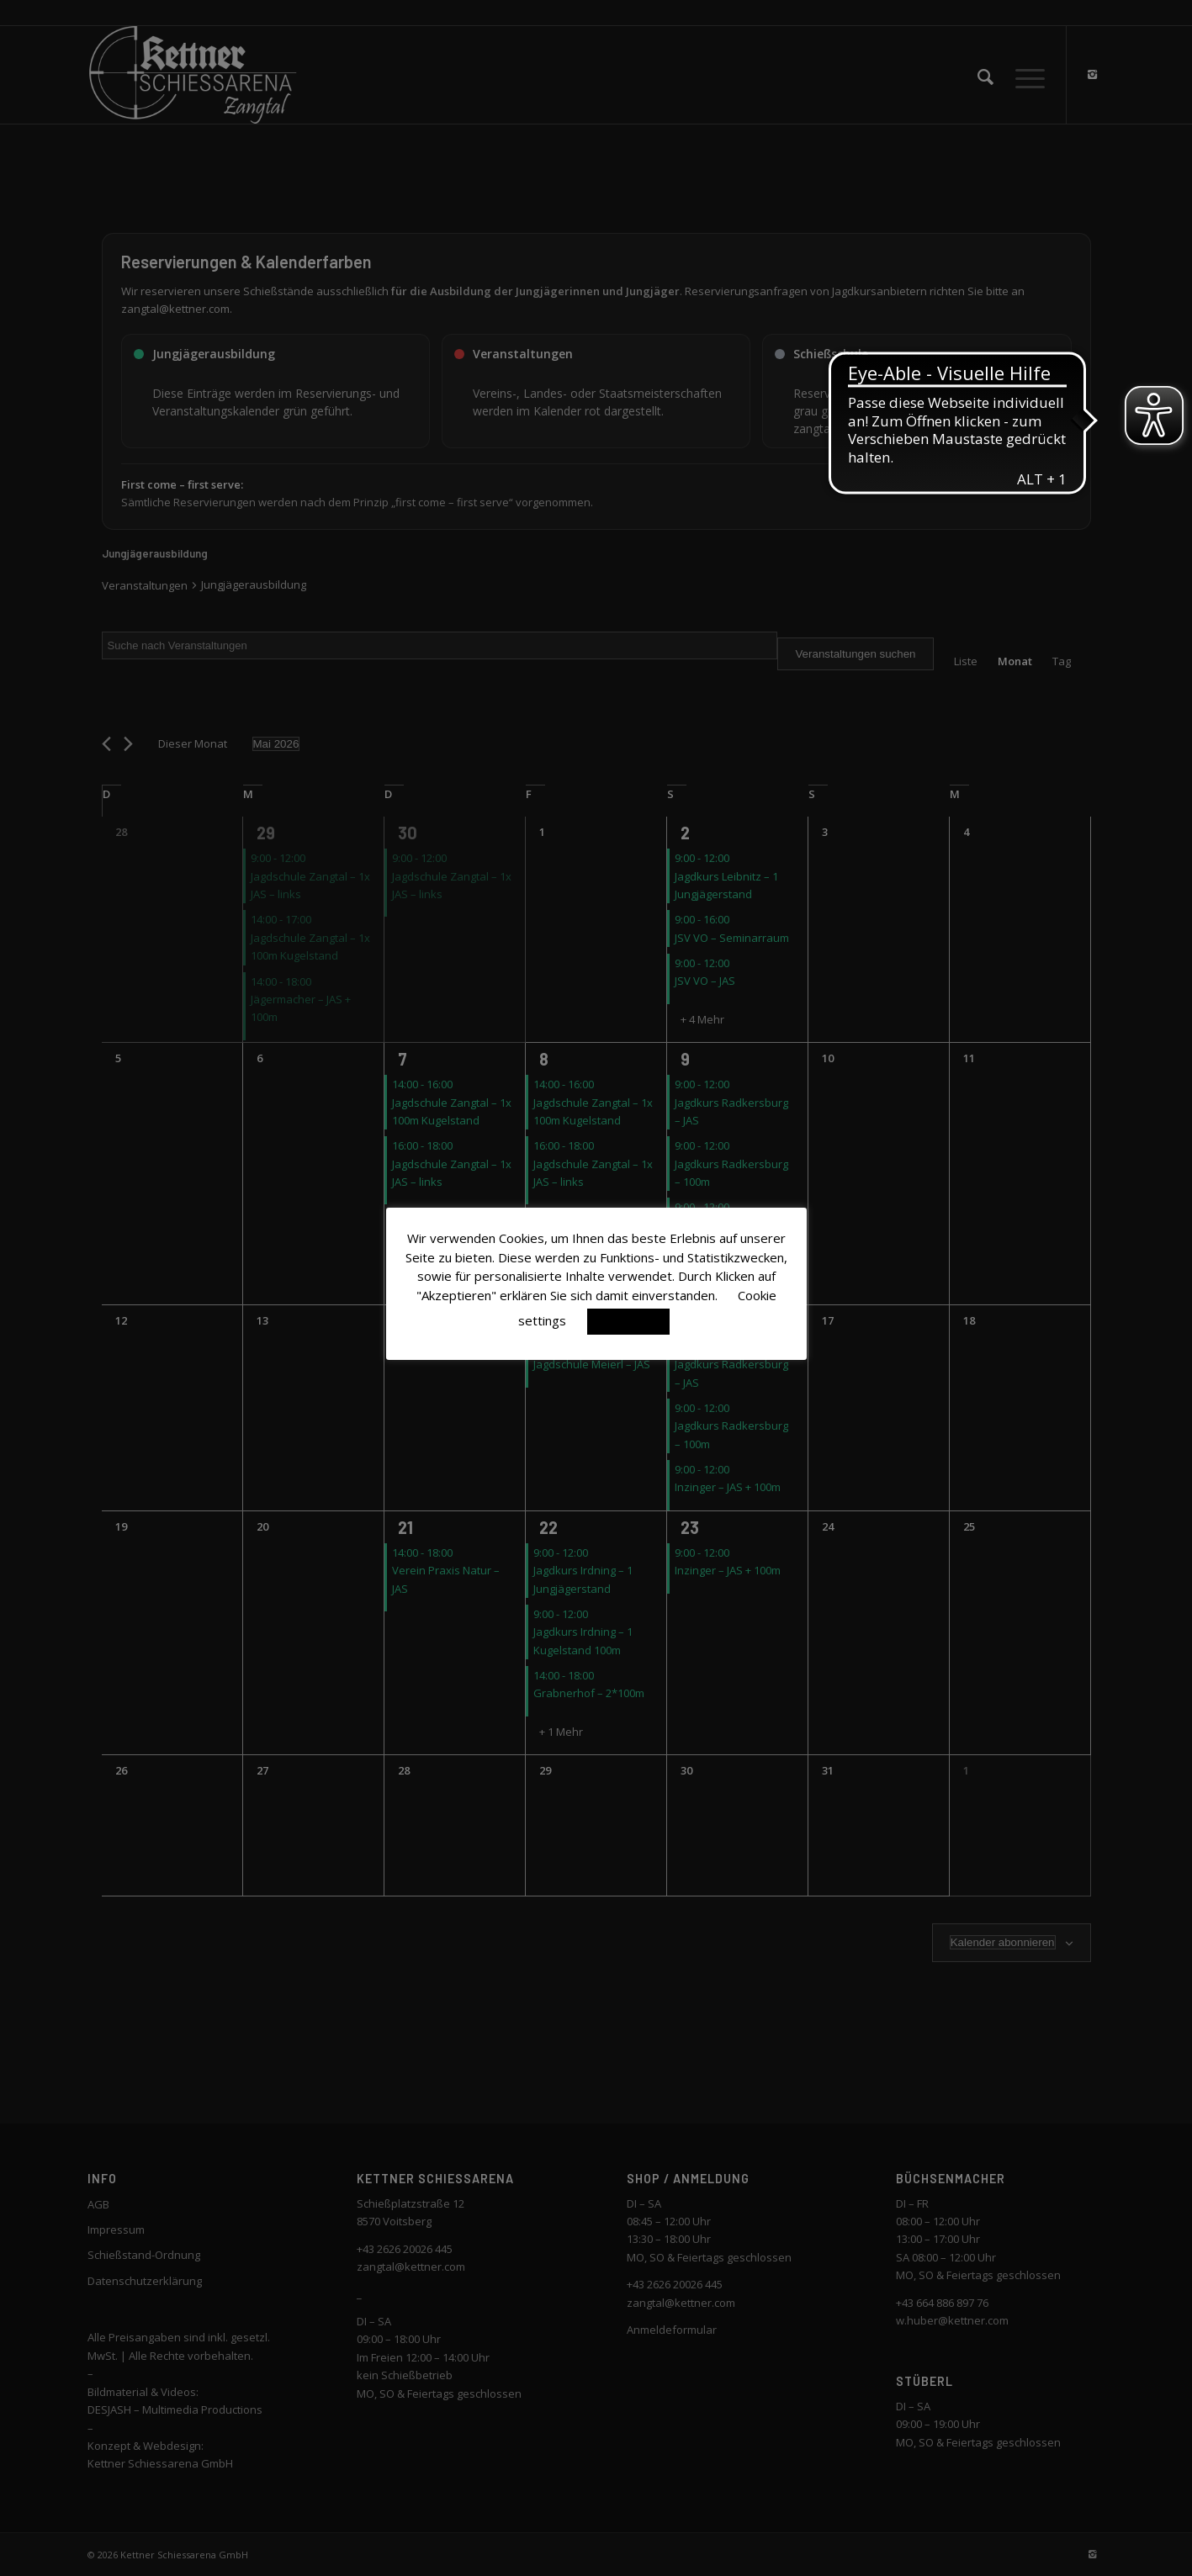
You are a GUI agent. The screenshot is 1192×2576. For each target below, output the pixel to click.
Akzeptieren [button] (628, 1321)
